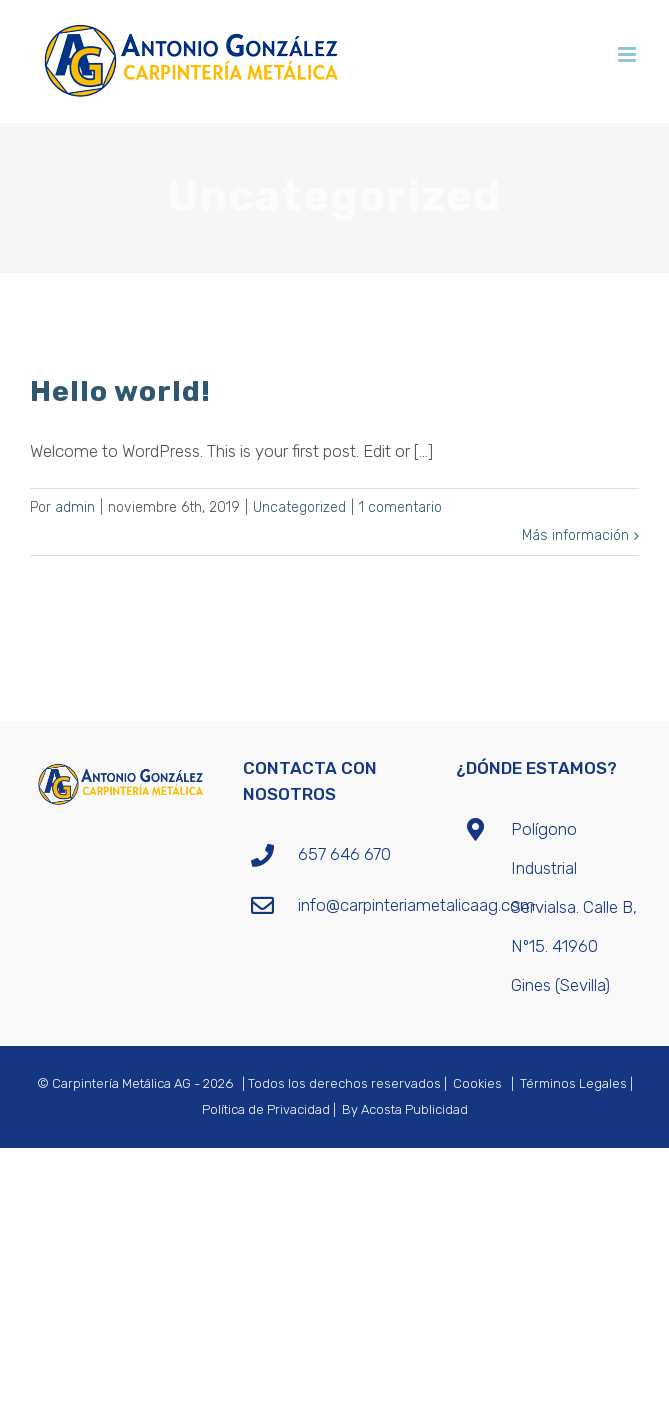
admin (75, 507)
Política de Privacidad (266, 1109)
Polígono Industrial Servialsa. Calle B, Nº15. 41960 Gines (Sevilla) (574, 907)
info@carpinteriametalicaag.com (362, 905)
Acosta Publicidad (414, 1109)
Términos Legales (573, 1083)
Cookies (477, 1083)
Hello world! (120, 391)
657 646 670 (344, 854)
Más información (575, 535)
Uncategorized (299, 507)
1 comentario (400, 507)
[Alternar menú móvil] (628, 54)
